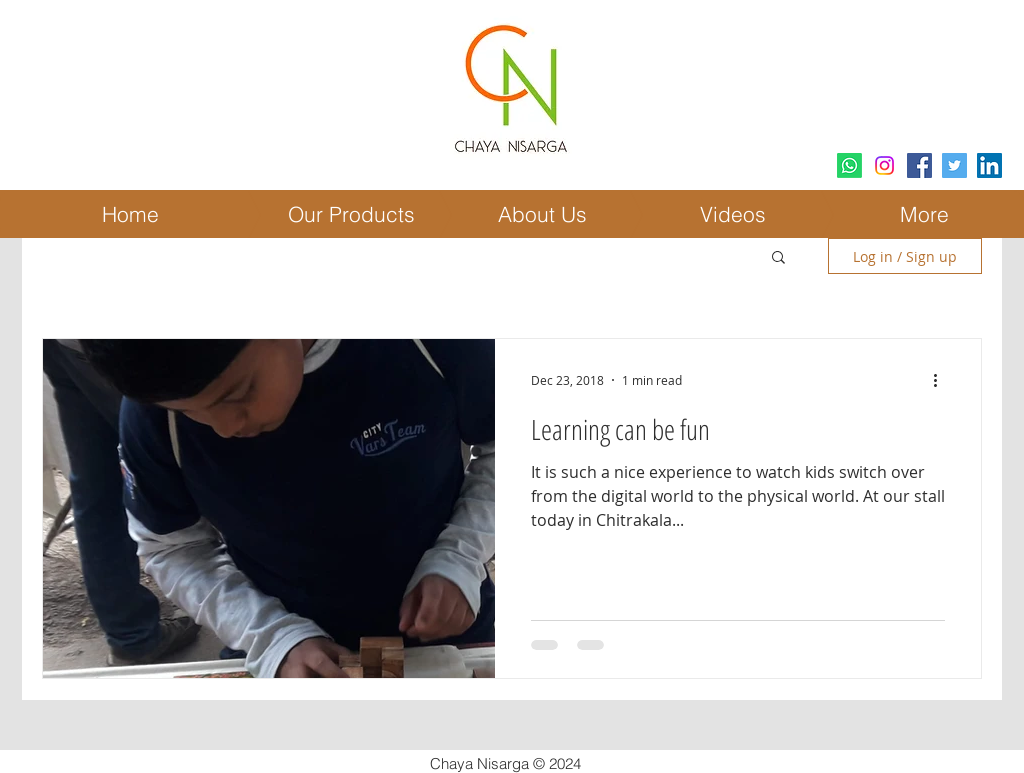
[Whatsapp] (849, 165)
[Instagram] (884, 165)
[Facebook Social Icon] (919, 165)
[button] (778, 258)
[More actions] (942, 380)
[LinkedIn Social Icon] (989, 165)
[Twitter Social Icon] (954, 165)
